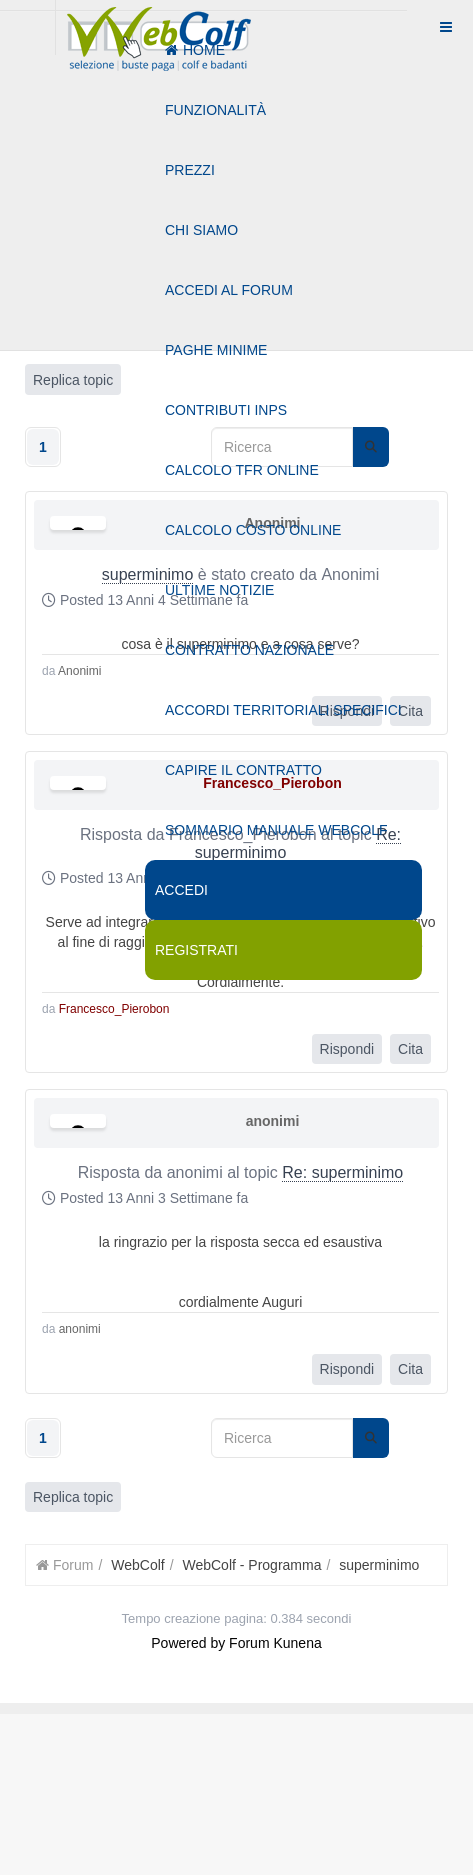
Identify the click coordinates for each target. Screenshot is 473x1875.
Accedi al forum (229, 290)
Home (195, 50)
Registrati (196, 950)
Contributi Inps (226, 410)
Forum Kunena (275, 1643)
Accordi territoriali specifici (283, 710)
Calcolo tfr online (242, 470)
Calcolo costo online (253, 530)
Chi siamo (201, 230)
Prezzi (190, 170)
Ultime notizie (219, 590)
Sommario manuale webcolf (276, 830)
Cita (410, 1049)
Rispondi (347, 1049)
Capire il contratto (243, 770)
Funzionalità (215, 110)
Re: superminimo (342, 1172)
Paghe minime (216, 350)
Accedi (181, 890)
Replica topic (73, 1497)
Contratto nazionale (249, 650)
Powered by (188, 1643)
